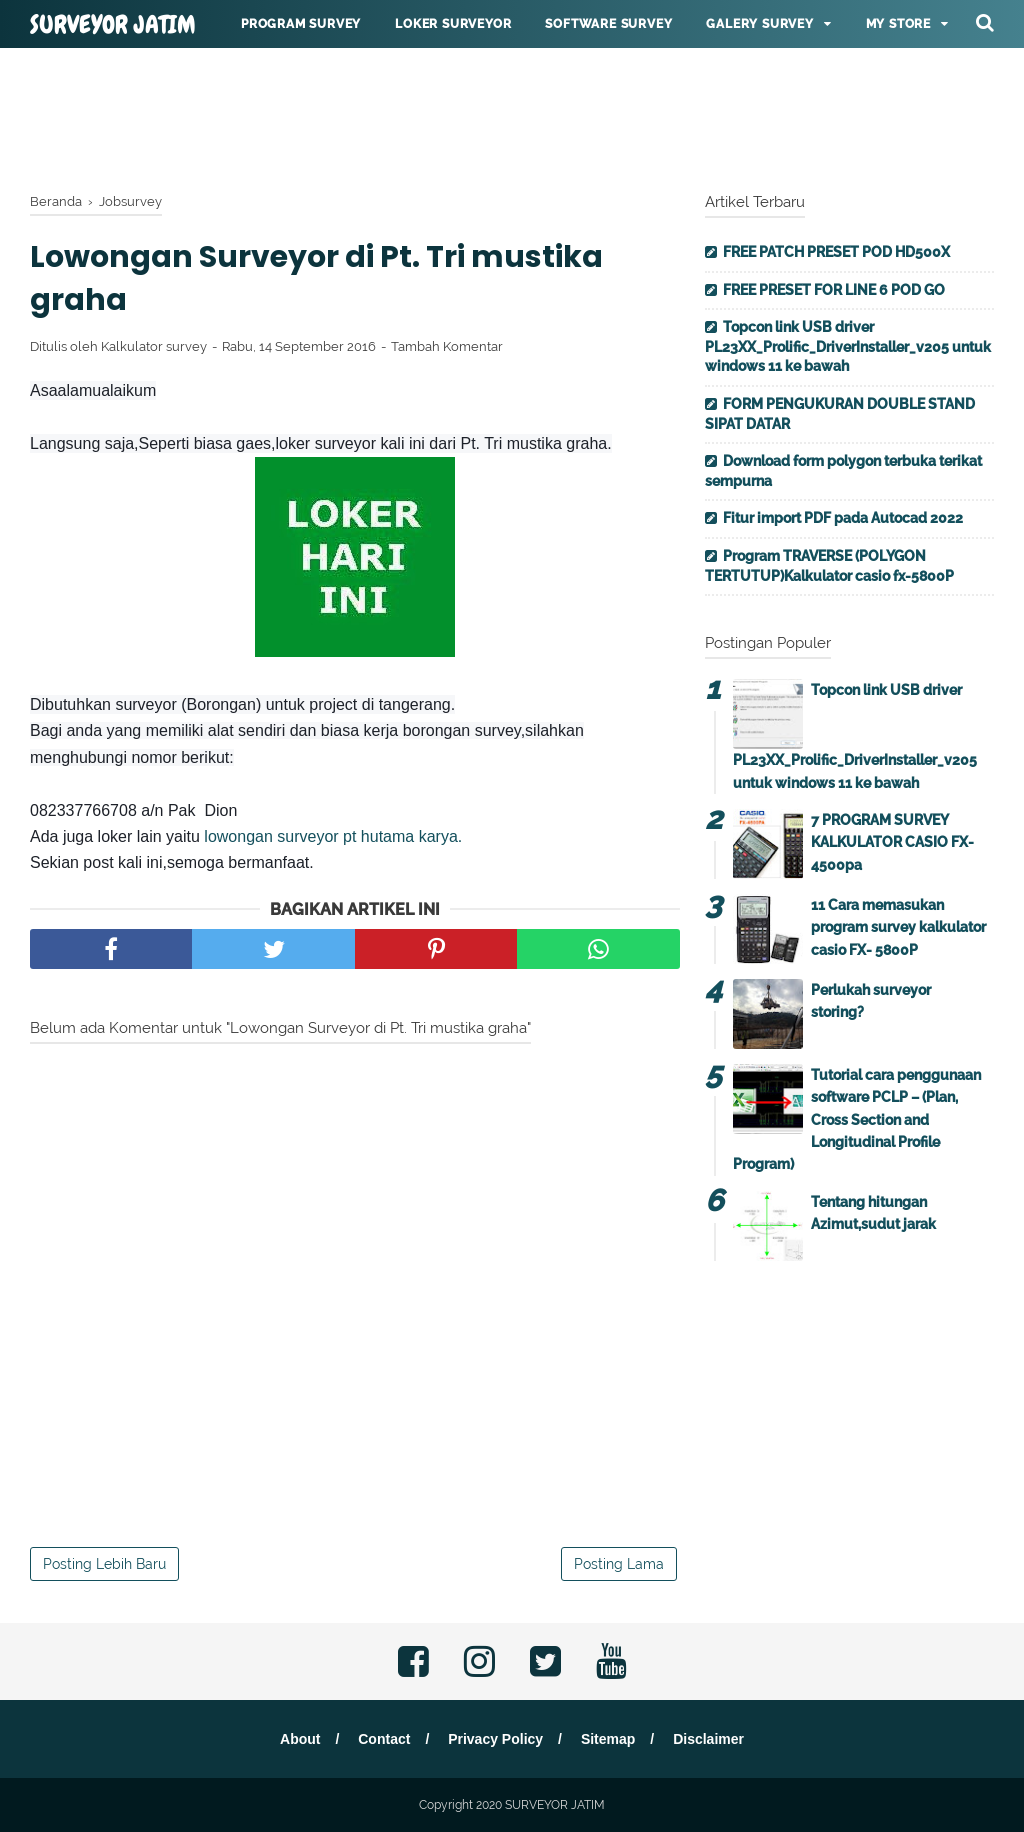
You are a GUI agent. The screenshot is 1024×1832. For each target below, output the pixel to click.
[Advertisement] (512, 115)
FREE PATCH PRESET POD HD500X (836, 252)
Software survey (608, 24)
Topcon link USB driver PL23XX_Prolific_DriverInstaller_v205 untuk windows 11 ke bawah (848, 346)
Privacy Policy (495, 1739)
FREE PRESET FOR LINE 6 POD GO (834, 290)
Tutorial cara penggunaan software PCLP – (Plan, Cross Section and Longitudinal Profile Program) (857, 1120)
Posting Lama (619, 1564)
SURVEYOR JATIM (113, 25)
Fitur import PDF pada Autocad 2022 (843, 518)
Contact (384, 1739)
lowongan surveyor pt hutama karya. (333, 836)
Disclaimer (708, 1739)
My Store (898, 24)
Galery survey (759, 24)
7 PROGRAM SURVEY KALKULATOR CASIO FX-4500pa (892, 842)
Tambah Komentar (447, 346)
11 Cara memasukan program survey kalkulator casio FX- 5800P (898, 927)
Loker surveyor (453, 24)
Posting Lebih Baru (104, 1564)
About (300, 1739)
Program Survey (301, 24)
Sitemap (608, 1739)
